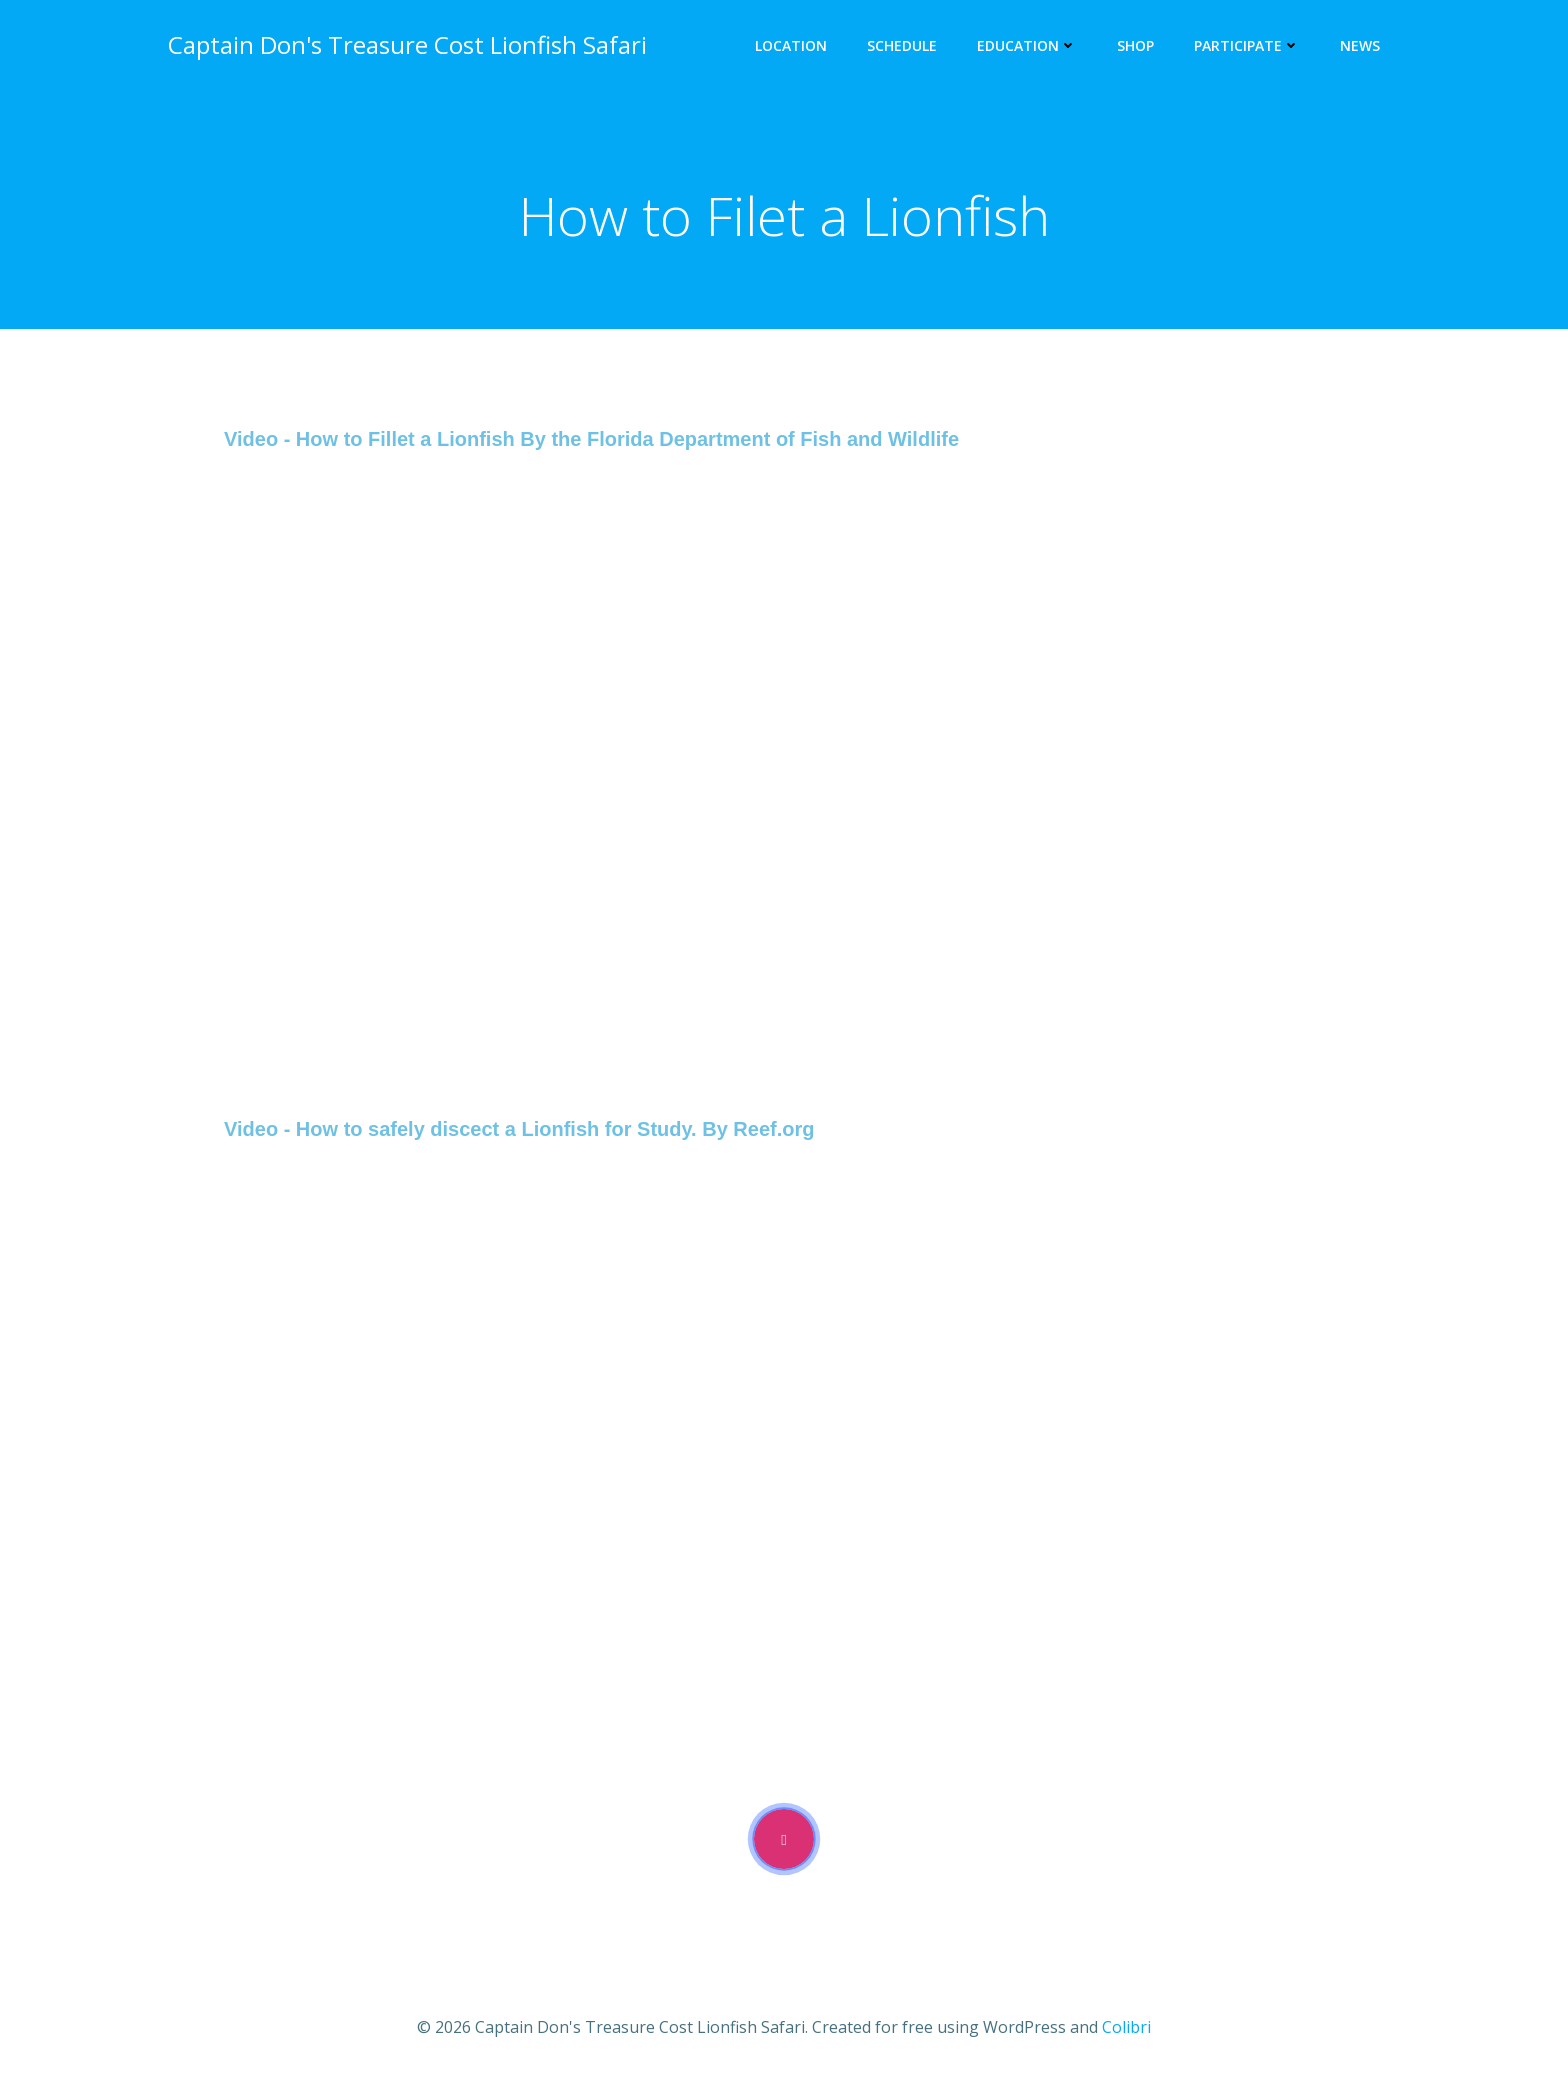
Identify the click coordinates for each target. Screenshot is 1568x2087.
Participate (1247, 45)
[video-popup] (784, 1839)
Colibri (1126, 2027)
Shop (1135, 45)
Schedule (902, 45)
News (1360, 45)
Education (1027, 45)
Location (791, 45)
